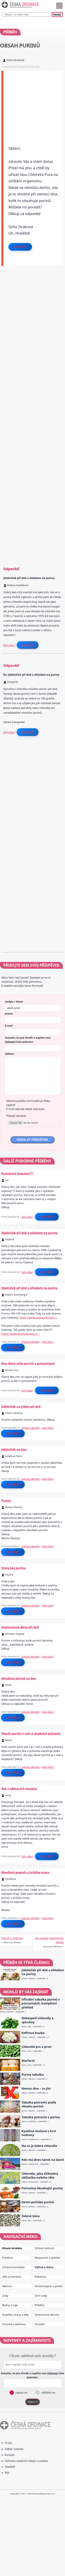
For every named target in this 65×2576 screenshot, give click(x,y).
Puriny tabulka (33, 2075)
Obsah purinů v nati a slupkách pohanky (31, 1733)
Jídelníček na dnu (14, 1449)
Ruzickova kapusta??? (17, 1173)
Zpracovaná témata (47, 2315)
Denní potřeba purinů (38, 2202)
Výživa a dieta (44, 2267)
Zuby (5, 2296)
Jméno (9, 1013)
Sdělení (9, 1053)
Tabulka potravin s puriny (41, 2117)
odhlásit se (48, 2392)
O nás (8, 2443)
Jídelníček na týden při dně (21, 1406)
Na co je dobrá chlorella (39, 2146)
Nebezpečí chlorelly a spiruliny (38, 2020)
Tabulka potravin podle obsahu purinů (39, 2104)
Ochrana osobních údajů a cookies (26, 2461)
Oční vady (41, 2296)
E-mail (8, 1025)
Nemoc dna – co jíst (36, 2088)
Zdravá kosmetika (13, 2267)
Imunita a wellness (14, 2324)
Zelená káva (31, 2216)
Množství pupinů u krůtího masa (25, 1872)
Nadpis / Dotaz (14, 1001)
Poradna (7, 2258)
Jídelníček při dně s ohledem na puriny (29, 1233)
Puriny (6, 1501)
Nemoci (7, 2286)
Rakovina (40, 2277)
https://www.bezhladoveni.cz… (20, 1334)
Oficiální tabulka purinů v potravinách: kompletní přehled (41, 2003)
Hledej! (57, 14)
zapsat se (21, 2392)
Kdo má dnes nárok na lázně (43, 2160)
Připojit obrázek (16, 1116)
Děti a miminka (11, 2277)
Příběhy (39, 2305)
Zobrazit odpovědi (30, 1341)
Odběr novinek (14, 2449)
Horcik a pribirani (12, 1938)
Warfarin (28, 2061)
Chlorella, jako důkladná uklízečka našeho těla (40, 2175)
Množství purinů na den (18, 1678)
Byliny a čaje (10, 2305)
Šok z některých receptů (19, 1789)
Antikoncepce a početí (48, 2286)
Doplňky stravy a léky (15, 2315)
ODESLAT (32, 2402)
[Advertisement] (32, 103)
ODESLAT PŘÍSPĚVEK (32, 1139)
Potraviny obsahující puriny (42, 2188)
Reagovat (27, 645)
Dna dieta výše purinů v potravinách (28, 1363)
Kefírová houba (33, 2033)
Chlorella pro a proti (37, 2047)
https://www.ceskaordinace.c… (38, 1317)
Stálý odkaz (8, 645)
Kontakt (40, 2324)
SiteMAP (10, 2467)
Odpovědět (20, 246)
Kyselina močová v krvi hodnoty (39, 2133)
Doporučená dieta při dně (20, 1627)
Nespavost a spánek (47, 2258)
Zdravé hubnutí (44, 2248)
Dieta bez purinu (13, 1568)
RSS (7, 2473)
